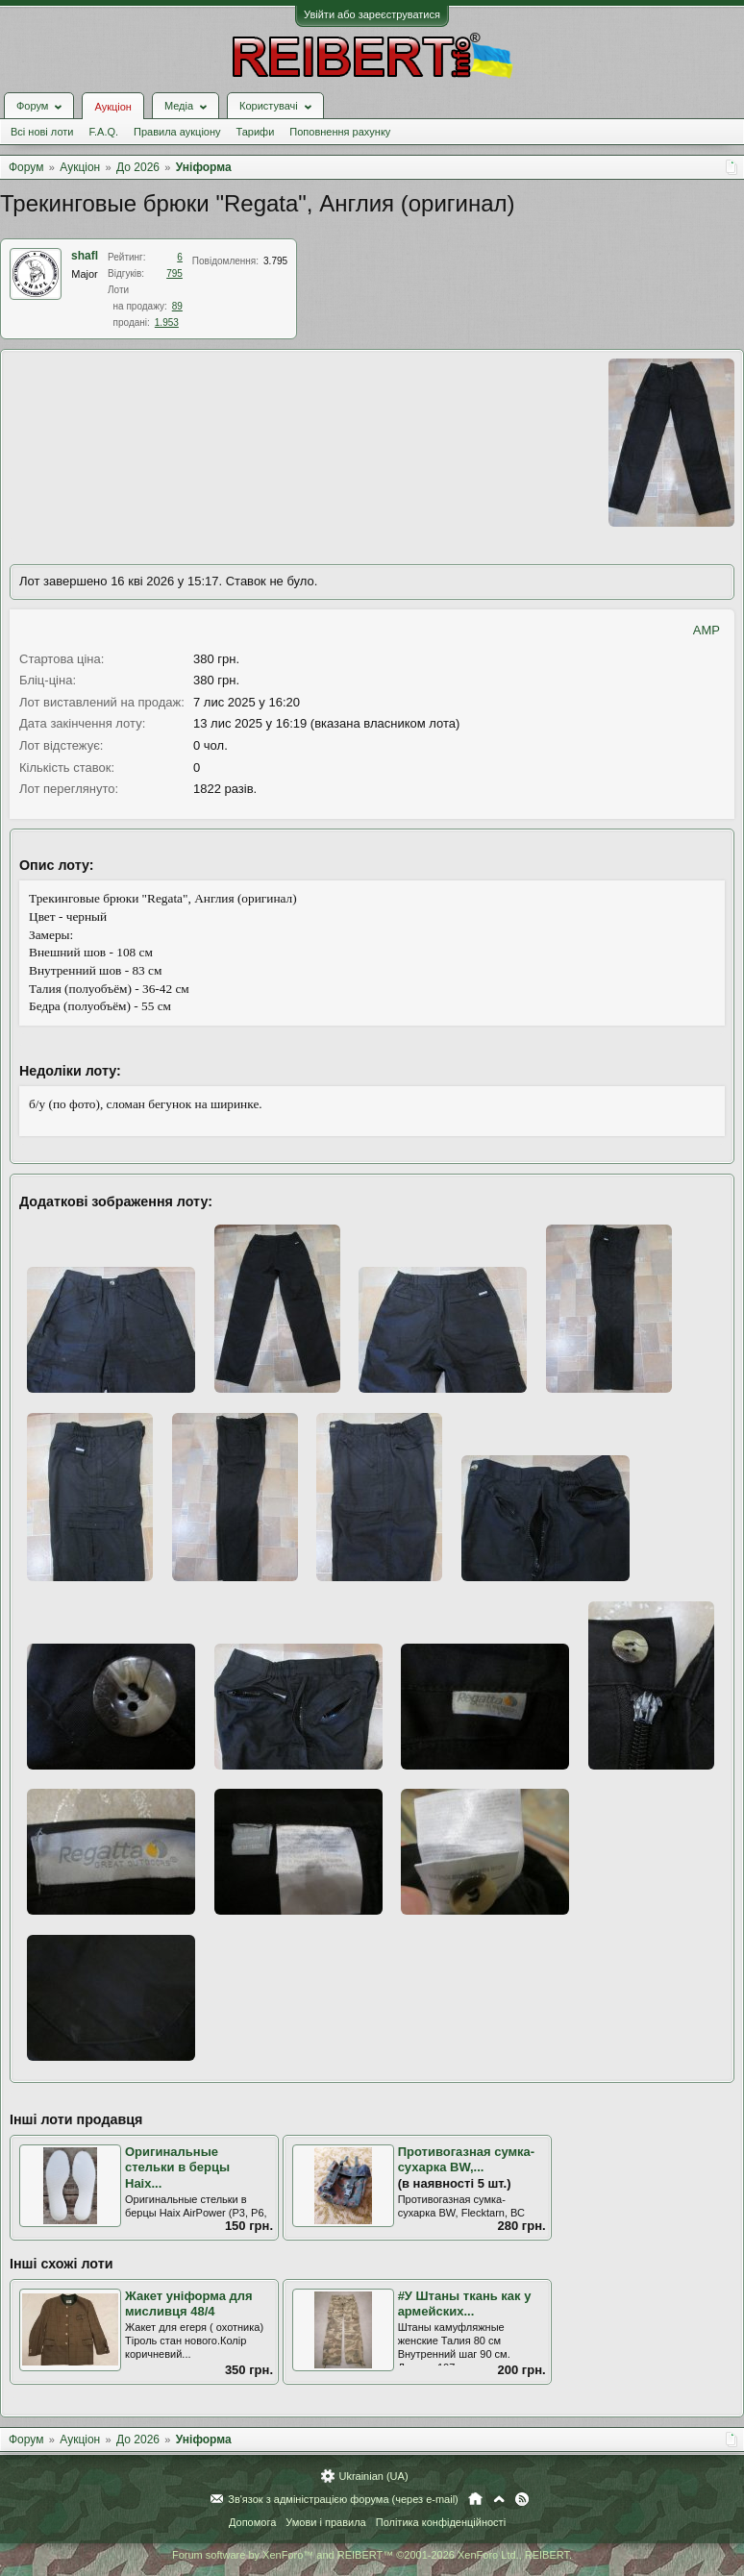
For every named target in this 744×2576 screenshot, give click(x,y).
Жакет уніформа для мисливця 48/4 (189, 2304)
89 (177, 306)
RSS (522, 2499)
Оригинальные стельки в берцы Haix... (177, 2167)
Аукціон (112, 106)
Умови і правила (325, 2522)
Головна (475, 2499)
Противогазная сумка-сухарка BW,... (466, 2159)
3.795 (275, 261)
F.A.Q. (103, 131)
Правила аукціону (177, 131)
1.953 (167, 322)
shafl (84, 255)
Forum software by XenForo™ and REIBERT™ (372, 2555)
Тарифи (255, 131)
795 (174, 273)
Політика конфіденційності (441, 2522)
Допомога (252, 2522)
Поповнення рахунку (339, 131)
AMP (706, 630)
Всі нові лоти (42, 131)
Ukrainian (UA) (373, 2476)
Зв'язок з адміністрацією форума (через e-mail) (343, 2499)
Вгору (499, 2499)
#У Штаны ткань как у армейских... (465, 2304)
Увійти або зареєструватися (372, 14)
